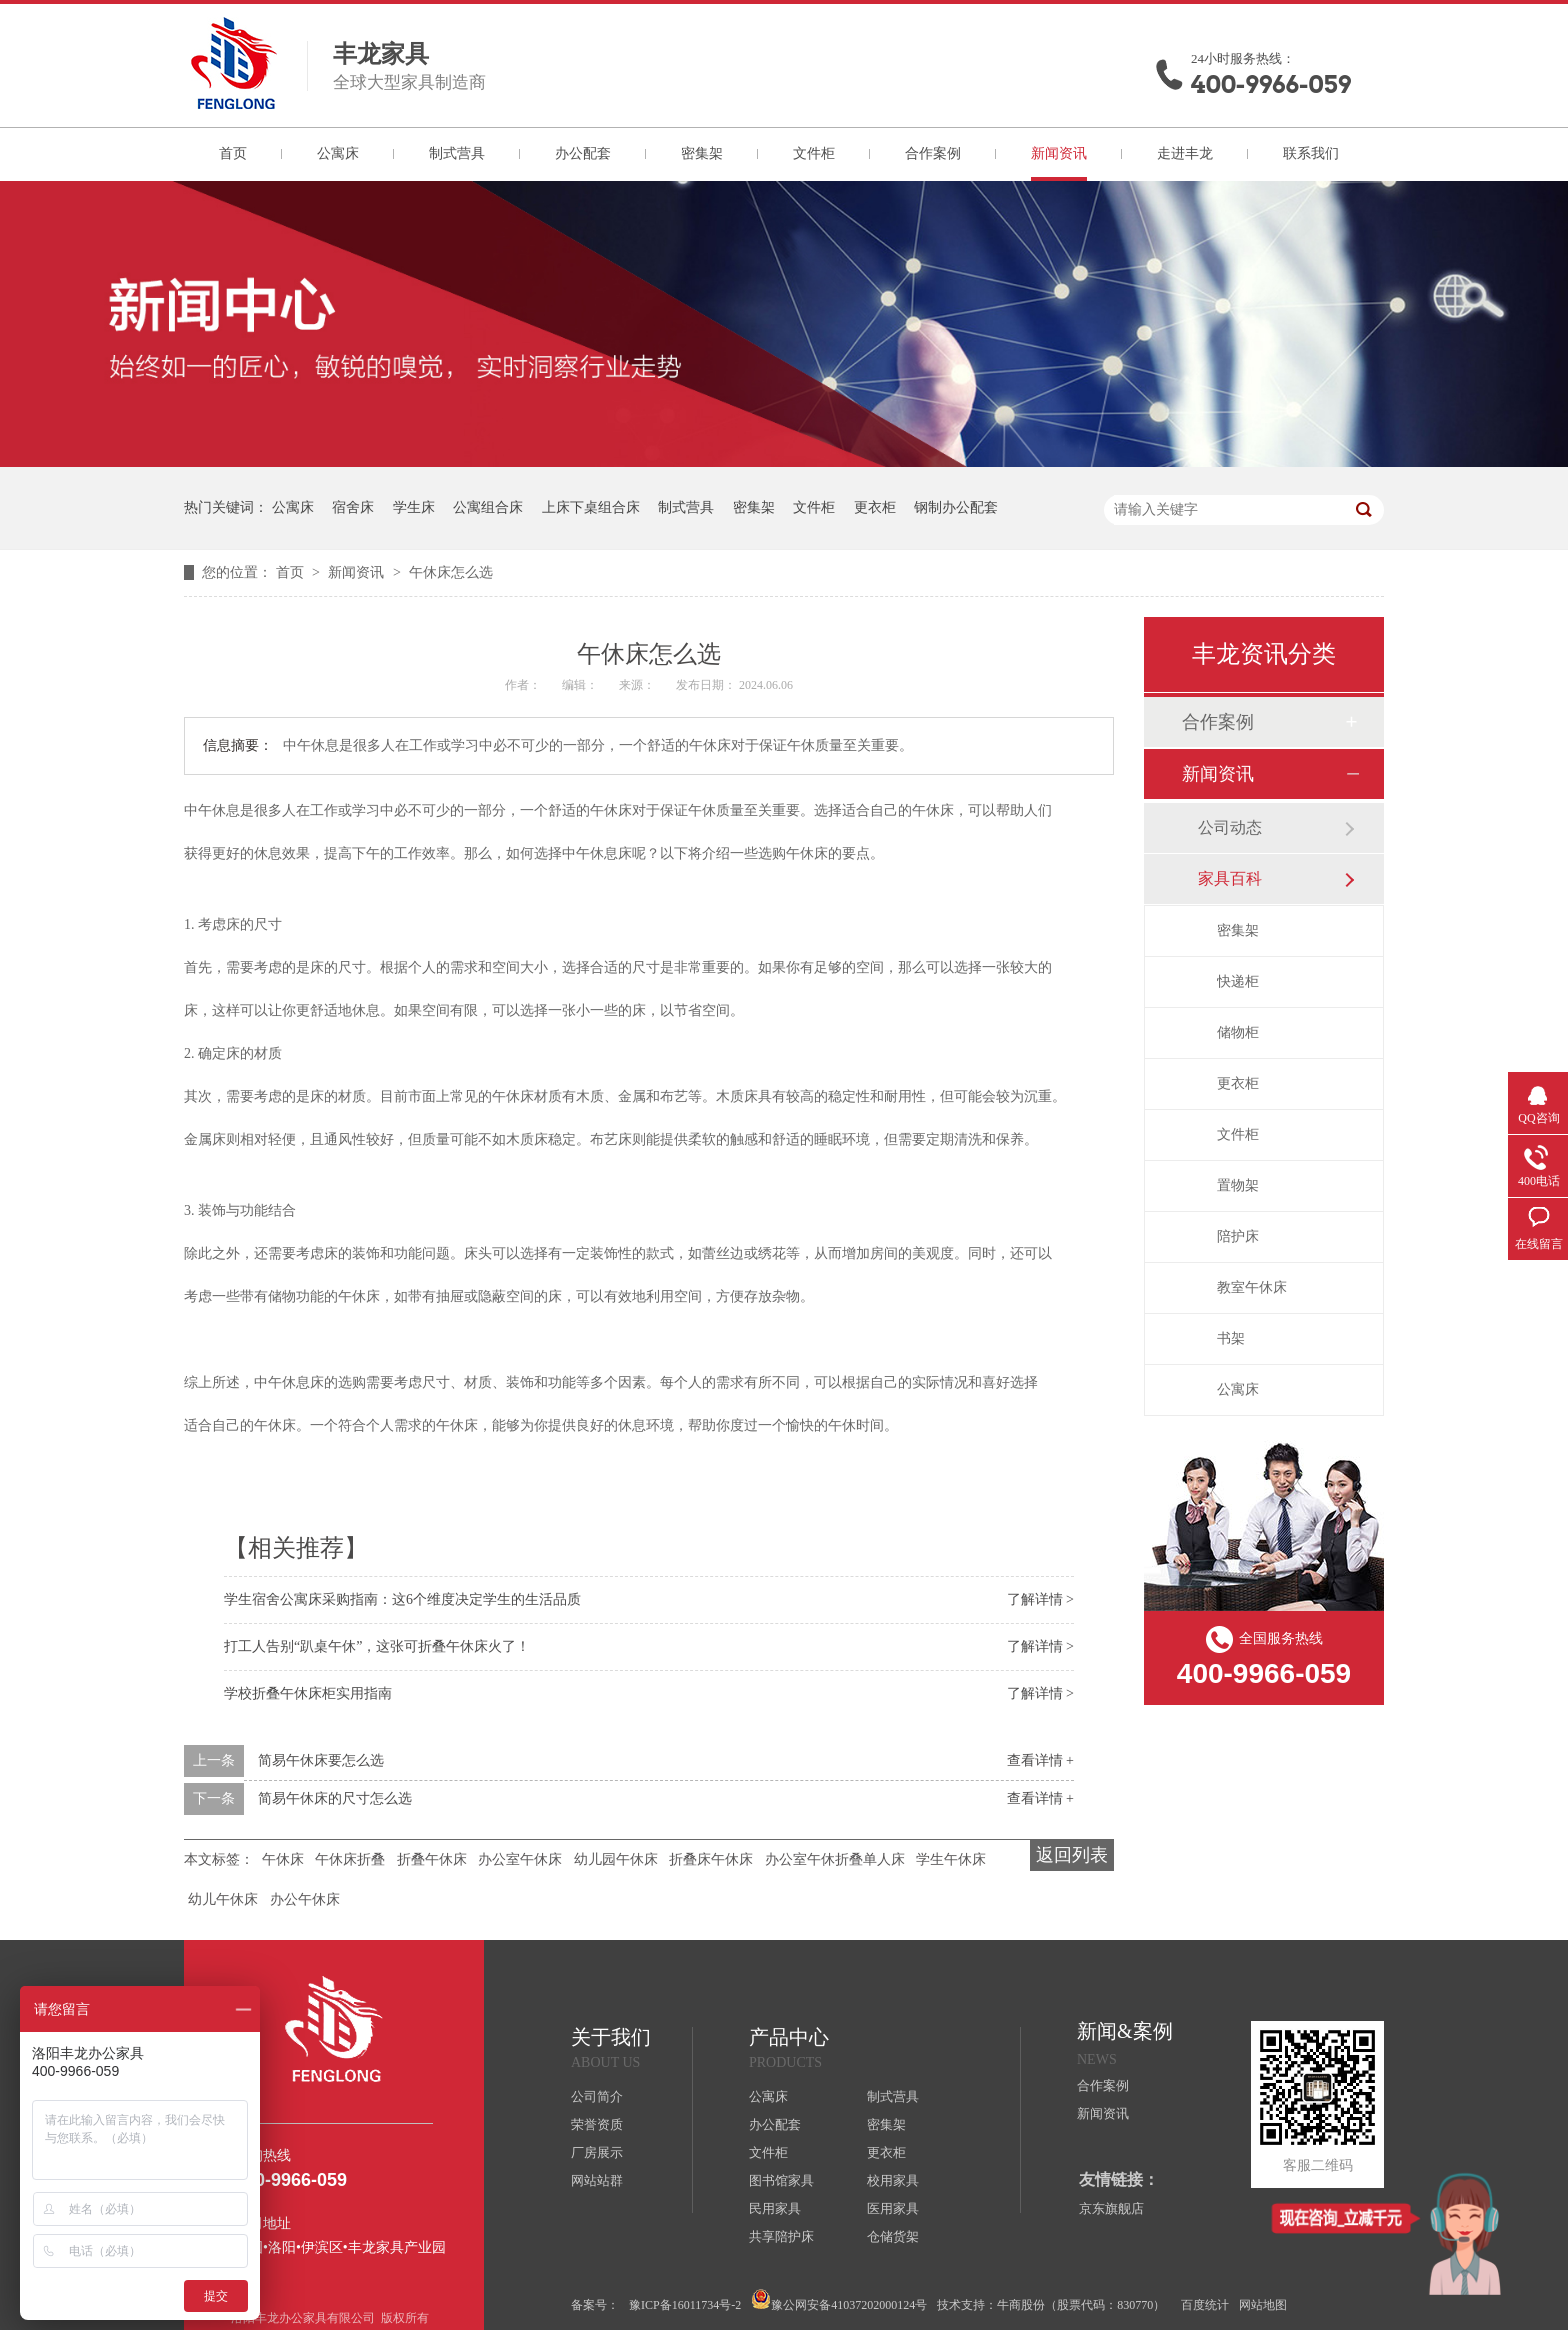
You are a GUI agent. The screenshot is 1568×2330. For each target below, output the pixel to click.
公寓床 (338, 153)
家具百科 (1230, 878)
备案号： (595, 2305)
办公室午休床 (520, 1859)
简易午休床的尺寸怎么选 (335, 1798)
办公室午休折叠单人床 (835, 1859)
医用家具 (893, 2208)
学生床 (414, 507)
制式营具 (457, 153)
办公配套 (583, 153)
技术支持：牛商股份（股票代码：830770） (1051, 2305)
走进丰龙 (1185, 153)
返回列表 (1072, 1855)
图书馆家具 (781, 2180)
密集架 (702, 153)
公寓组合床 (488, 507)
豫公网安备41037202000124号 (839, 2300)
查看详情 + (1040, 1760)
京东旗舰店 (1111, 2208)
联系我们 (1311, 153)
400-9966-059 (1271, 84)
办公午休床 (305, 1899)
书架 (1231, 1338)
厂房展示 (597, 2152)
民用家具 (775, 2208)
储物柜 (1238, 1032)
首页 (233, 153)
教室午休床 (1252, 1287)
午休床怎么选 (451, 572)
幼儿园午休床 (616, 1859)
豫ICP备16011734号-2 (685, 2305)
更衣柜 (875, 507)
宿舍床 (353, 507)
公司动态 (1230, 827)
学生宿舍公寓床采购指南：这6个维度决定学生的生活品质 (402, 1599)
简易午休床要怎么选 (321, 1760)
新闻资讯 (1059, 153)
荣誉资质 (597, 2124)
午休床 (283, 1859)
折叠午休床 (432, 1859)
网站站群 (597, 2180)
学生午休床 (951, 1859)
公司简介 (597, 2096)
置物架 (1238, 1185)
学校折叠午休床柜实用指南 (308, 1693)
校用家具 (893, 2180)
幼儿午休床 (223, 1899)
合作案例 (933, 153)
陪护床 (1238, 1236)
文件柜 (814, 153)
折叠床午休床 (711, 1859)
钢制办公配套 (956, 507)
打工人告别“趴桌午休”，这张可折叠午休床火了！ (377, 1646)
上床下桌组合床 (591, 507)
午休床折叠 (350, 1859)
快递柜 (1238, 981)
